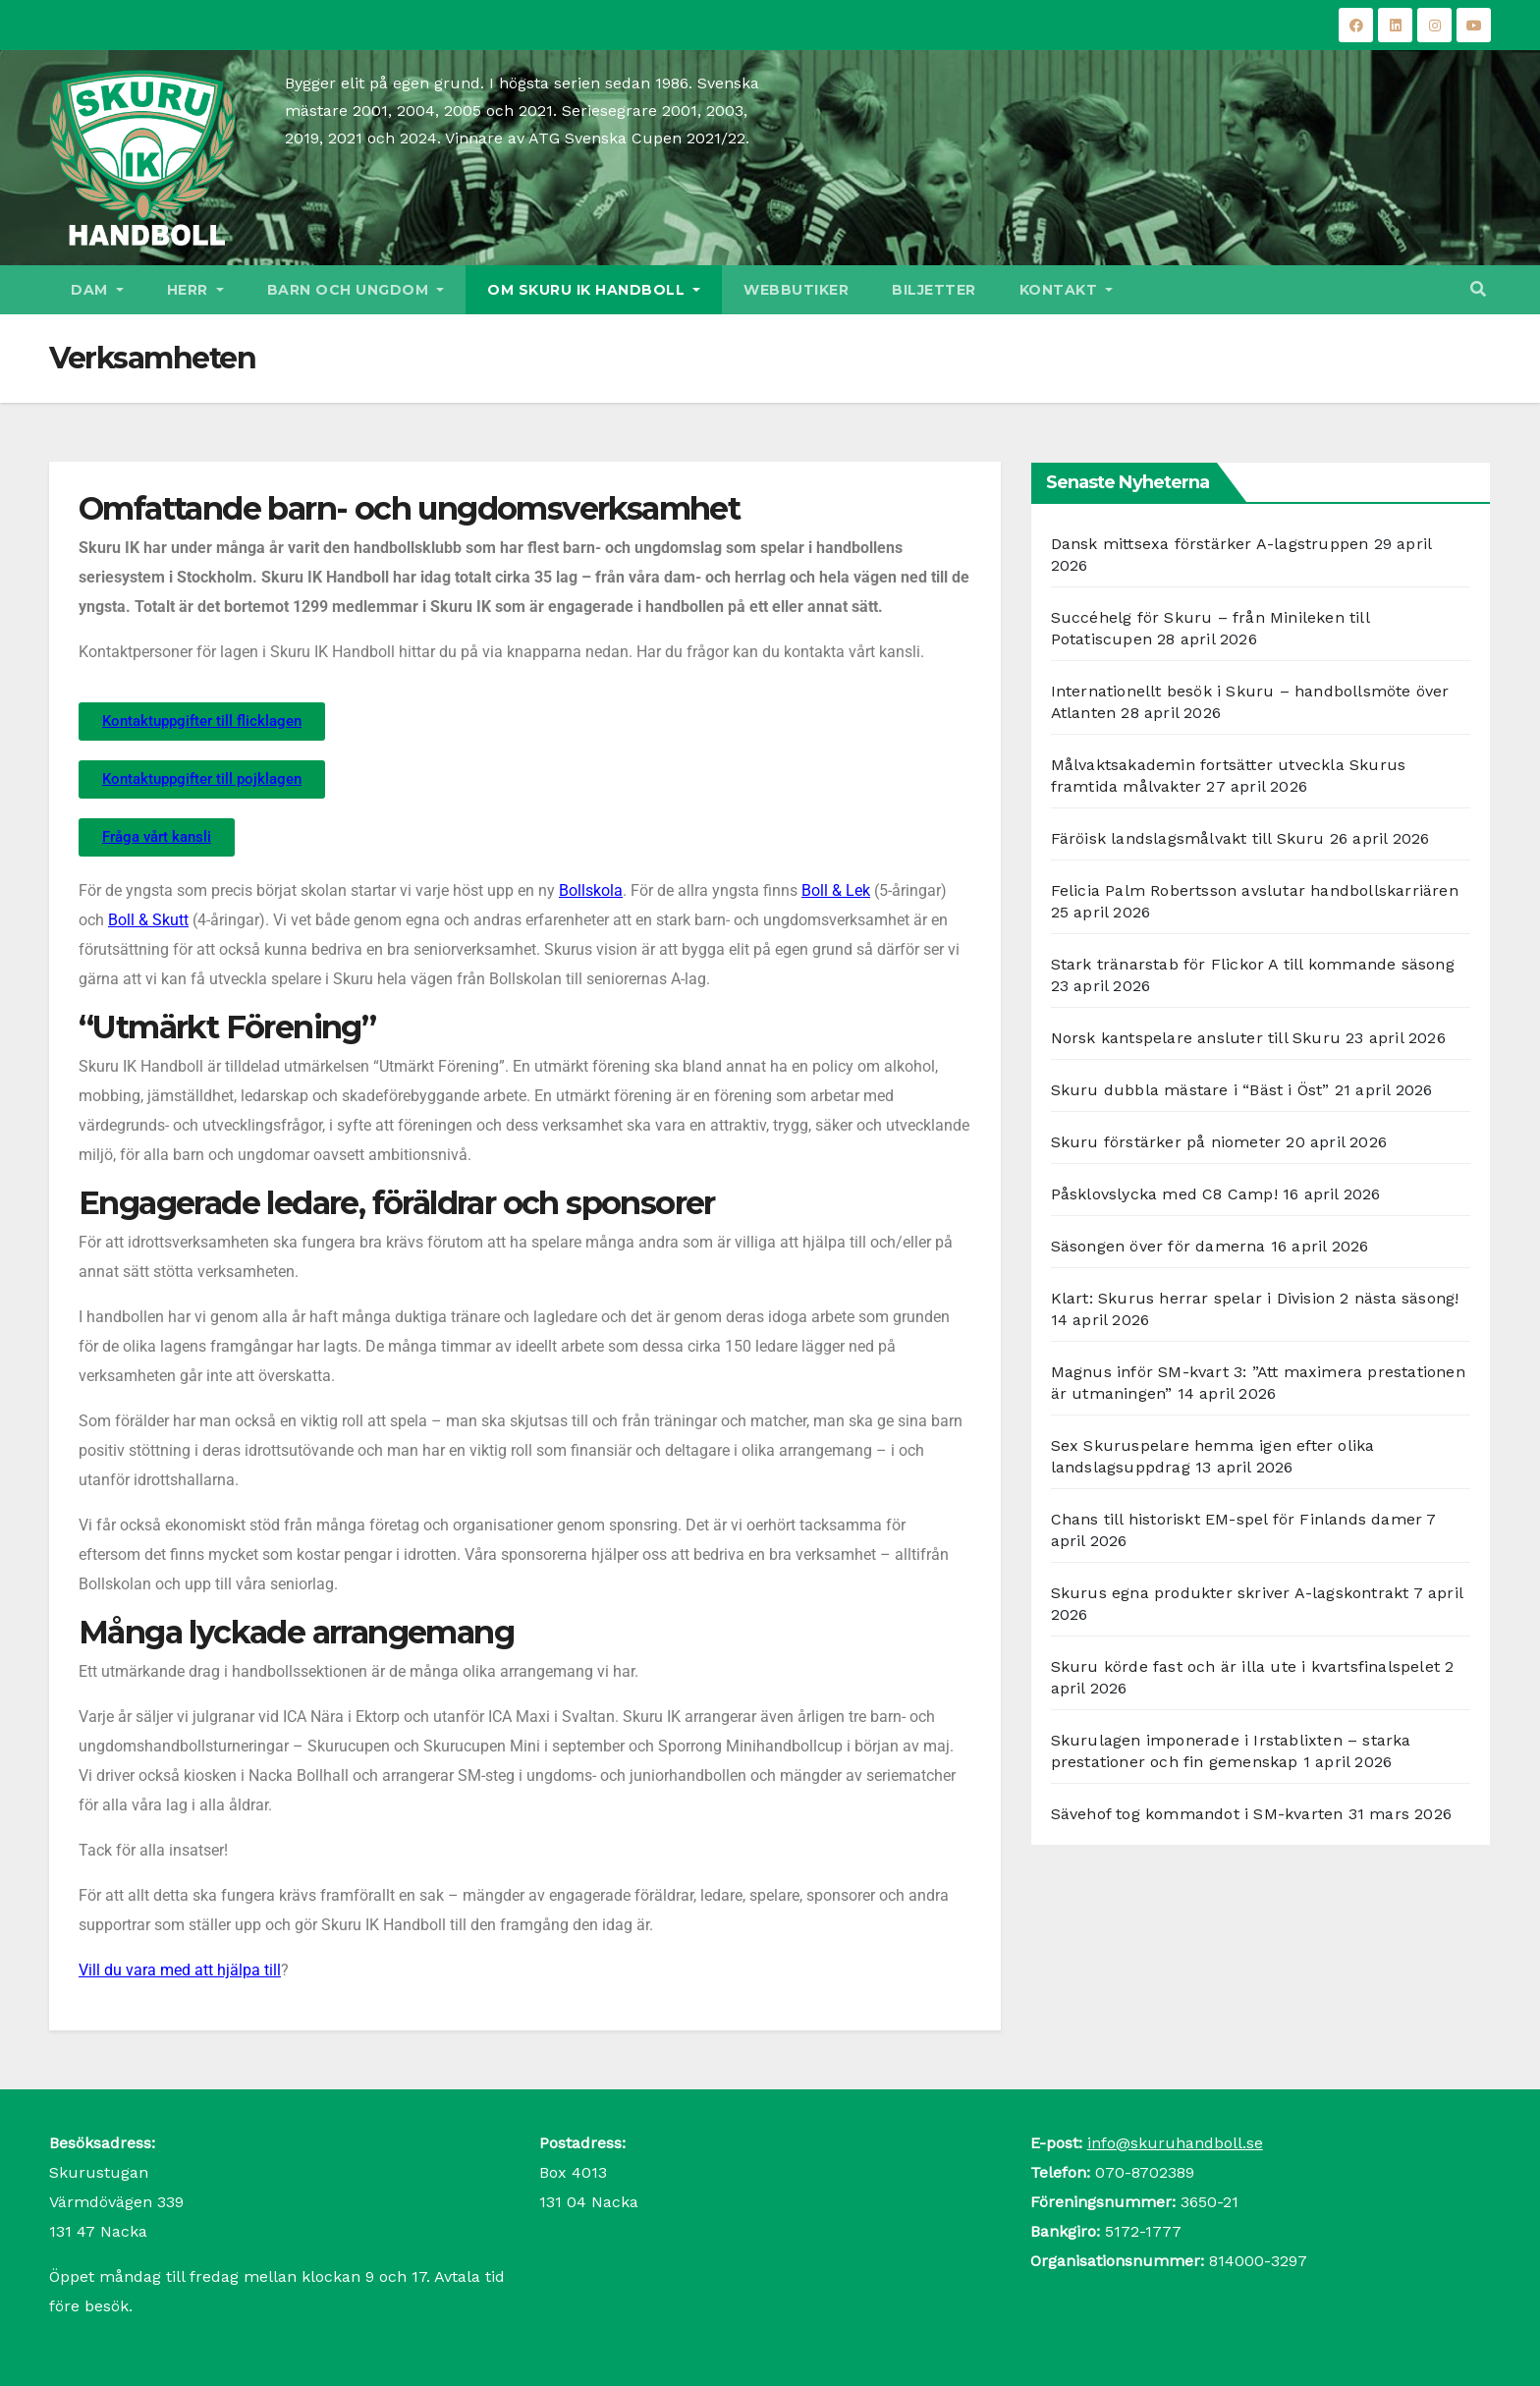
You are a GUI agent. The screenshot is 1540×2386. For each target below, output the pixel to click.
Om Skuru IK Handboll (593, 290)
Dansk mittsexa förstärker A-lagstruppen (1210, 543)
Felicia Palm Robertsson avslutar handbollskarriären (1254, 890)
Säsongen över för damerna (1158, 1246)
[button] (1478, 289)
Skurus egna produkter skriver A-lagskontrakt (1230, 1592)
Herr (195, 290)
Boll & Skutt (148, 920)
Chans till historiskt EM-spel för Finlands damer (1237, 1519)
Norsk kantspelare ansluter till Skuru (1196, 1037)
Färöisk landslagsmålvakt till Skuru (1188, 838)
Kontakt (1066, 290)
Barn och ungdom (356, 290)
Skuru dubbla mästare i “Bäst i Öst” (1190, 1090)
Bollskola (591, 890)
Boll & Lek (835, 890)
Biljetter (934, 290)
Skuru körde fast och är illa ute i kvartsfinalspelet (1245, 1666)
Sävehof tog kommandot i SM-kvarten (1197, 1813)
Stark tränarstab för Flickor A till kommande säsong (1253, 964)
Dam (97, 290)
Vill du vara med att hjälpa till (180, 1970)
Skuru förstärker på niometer (1166, 1142)
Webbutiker (796, 290)
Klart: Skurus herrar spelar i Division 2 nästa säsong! (1255, 1298)
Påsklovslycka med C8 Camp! (1164, 1194)
